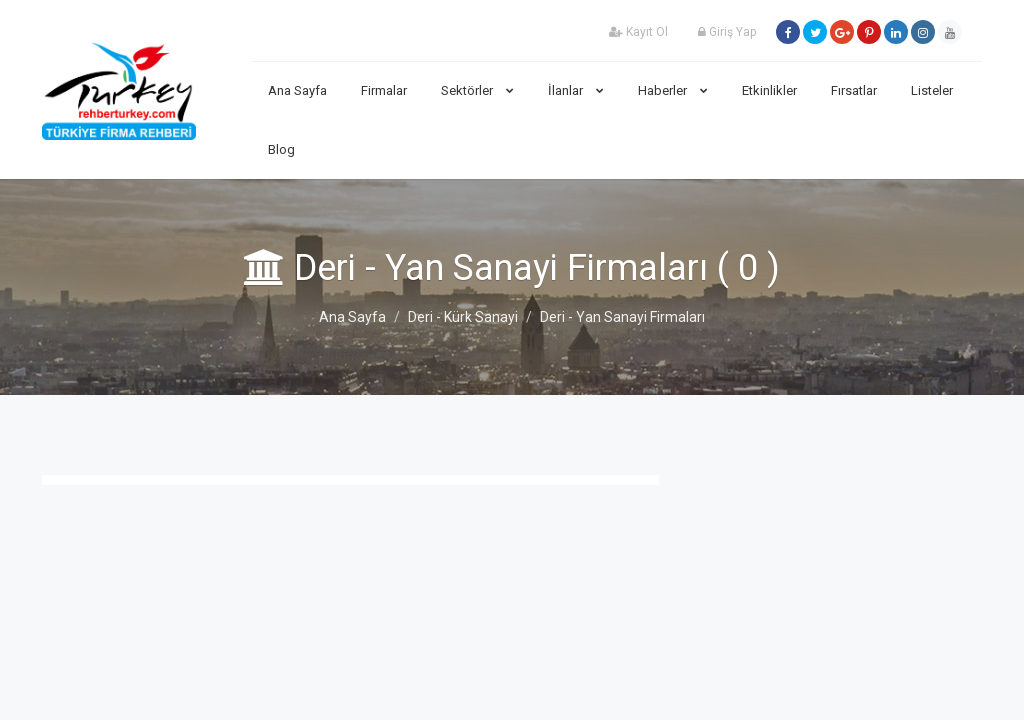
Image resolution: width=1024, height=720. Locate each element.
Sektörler (477, 90)
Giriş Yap (727, 32)
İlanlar (576, 90)
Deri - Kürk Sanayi (463, 317)
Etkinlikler (769, 90)
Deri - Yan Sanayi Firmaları (622, 317)
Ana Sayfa (297, 90)
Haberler (673, 90)
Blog (281, 149)
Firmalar (384, 90)
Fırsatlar (854, 90)
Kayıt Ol (638, 32)
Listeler (932, 90)
